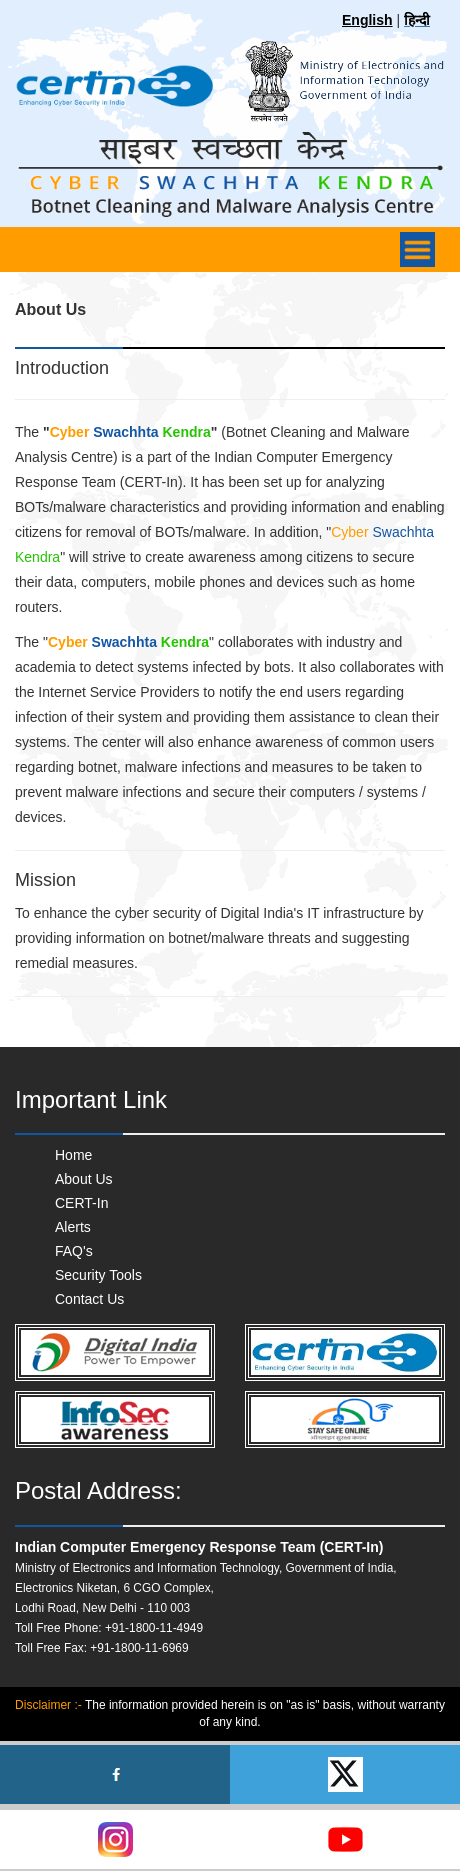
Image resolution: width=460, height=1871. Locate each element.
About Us (84, 1179)
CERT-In (81, 1203)
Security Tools (98, 1275)
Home (73, 1155)
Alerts (73, 1227)
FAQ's (74, 1251)
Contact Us (89, 1299)
